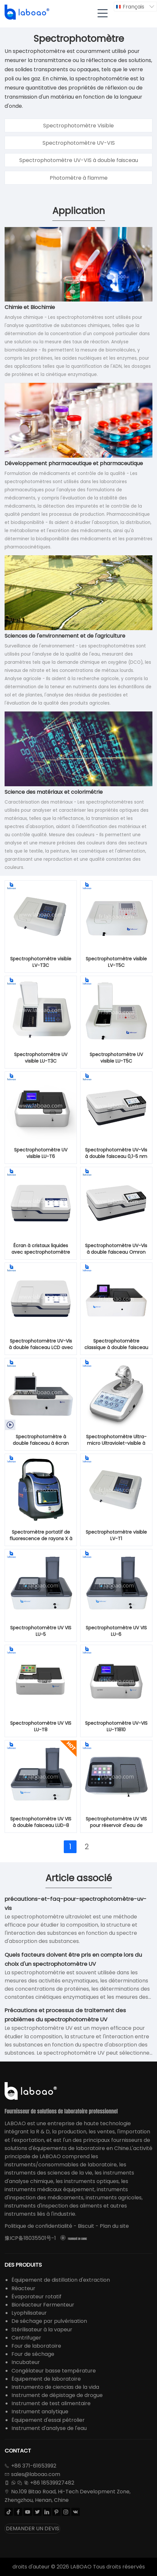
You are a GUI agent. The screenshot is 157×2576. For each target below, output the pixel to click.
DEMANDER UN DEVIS (32, 2528)
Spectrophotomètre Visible (78, 125)
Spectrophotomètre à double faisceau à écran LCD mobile (41, 1440)
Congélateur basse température (53, 2370)
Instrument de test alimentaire (51, 2403)
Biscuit (86, 2226)
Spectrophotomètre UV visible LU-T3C (40, 1057)
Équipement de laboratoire (46, 2379)
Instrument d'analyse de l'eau (49, 2428)
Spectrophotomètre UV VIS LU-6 (116, 1631)
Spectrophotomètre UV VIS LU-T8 (40, 1726)
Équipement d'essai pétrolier (48, 2420)
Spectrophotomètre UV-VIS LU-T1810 (116, 1726)
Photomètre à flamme (79, 178)
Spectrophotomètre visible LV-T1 (116, 1535)
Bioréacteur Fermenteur (42, 2304)
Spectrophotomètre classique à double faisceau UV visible (116, 1344)
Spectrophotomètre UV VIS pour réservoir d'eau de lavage (116, 1822)
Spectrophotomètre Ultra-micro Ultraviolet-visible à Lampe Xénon (116, 1440)
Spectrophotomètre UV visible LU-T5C (116, 1057)
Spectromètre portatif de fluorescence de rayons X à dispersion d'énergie (40, 1535)
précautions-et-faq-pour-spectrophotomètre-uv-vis (76, 1903)
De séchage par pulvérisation (49, 2321)
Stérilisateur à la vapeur (41, 2329)
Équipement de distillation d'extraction (60, 2280)
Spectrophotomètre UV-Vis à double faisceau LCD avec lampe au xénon (41, 1344)
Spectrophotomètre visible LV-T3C (40, 962)
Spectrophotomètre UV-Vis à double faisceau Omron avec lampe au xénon (116, 1249)
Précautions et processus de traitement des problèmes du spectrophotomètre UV (65, 2014)
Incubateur (25, 2362)
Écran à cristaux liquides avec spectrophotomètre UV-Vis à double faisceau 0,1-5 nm (40, 1249)
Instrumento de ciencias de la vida (55, 2387)
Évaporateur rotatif (36, 2296)
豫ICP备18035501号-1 (30, 2238)
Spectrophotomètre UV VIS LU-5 (40, 1631)
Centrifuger (26, 2337)
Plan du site (114, 2226)
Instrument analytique (39, 2411)
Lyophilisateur (29, 2313)
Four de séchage (32, 2354)
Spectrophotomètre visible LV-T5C (116, 962)
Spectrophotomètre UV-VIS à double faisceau (78, 160)
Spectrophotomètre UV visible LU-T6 (40, 1153)
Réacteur (23, 2288)
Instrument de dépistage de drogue (57, 2395)
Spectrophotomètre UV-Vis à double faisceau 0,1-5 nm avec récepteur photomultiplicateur (116, 1153)
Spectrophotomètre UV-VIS (79, 143)
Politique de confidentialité (38, 2226)
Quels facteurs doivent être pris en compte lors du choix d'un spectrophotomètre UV (73, 1959)
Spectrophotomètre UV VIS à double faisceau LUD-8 (40, 1822)
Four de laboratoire (36, 2346)
